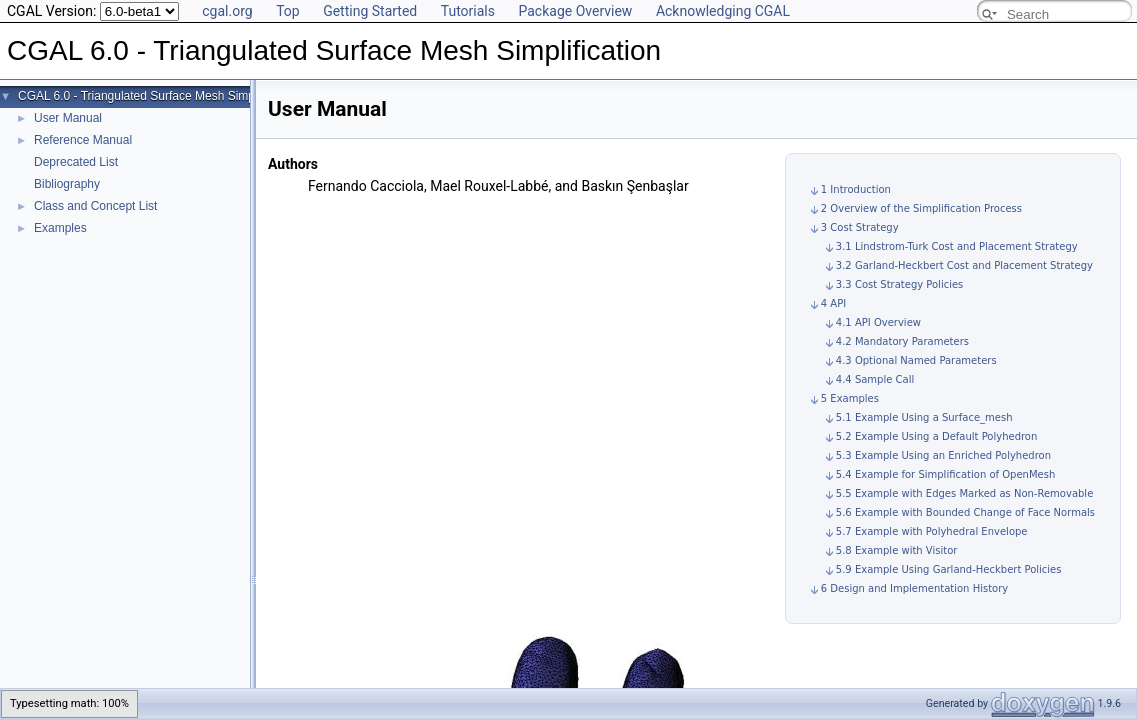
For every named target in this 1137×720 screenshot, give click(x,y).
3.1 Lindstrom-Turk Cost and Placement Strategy (957, 246)
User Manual (68, 118)
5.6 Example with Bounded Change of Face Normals (965, 512)
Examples (60, 228)
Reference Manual (83, 140)
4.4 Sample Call (875, 379)
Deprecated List (76, 162)
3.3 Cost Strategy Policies (900, 284)
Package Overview (575, 11)
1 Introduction (856, 189)
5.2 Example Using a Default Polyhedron (937, 436)
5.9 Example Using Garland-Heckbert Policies (949, 569)
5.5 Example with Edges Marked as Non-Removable (964, 493)
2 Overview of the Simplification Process (921, 208)
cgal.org (227, 11)
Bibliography (67, 184)
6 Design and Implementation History (914, 588)
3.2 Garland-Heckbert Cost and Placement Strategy (964, 265)
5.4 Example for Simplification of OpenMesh (945, 474)
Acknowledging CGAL (723, 11)
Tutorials (468, 11)
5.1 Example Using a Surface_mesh (924, 417)
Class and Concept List (95, 206)
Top (288, 11)
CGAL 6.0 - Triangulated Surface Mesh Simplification (158, 96)
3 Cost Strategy (860, 227)
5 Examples (850, 398)
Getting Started (370, 11)
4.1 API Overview (878, 322)
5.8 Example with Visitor (897, 550)
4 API (833, 303)
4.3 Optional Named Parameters (916, 360)
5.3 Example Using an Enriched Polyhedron (943, 455)
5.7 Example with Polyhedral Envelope (932, 531)
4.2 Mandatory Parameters (902, 341)
